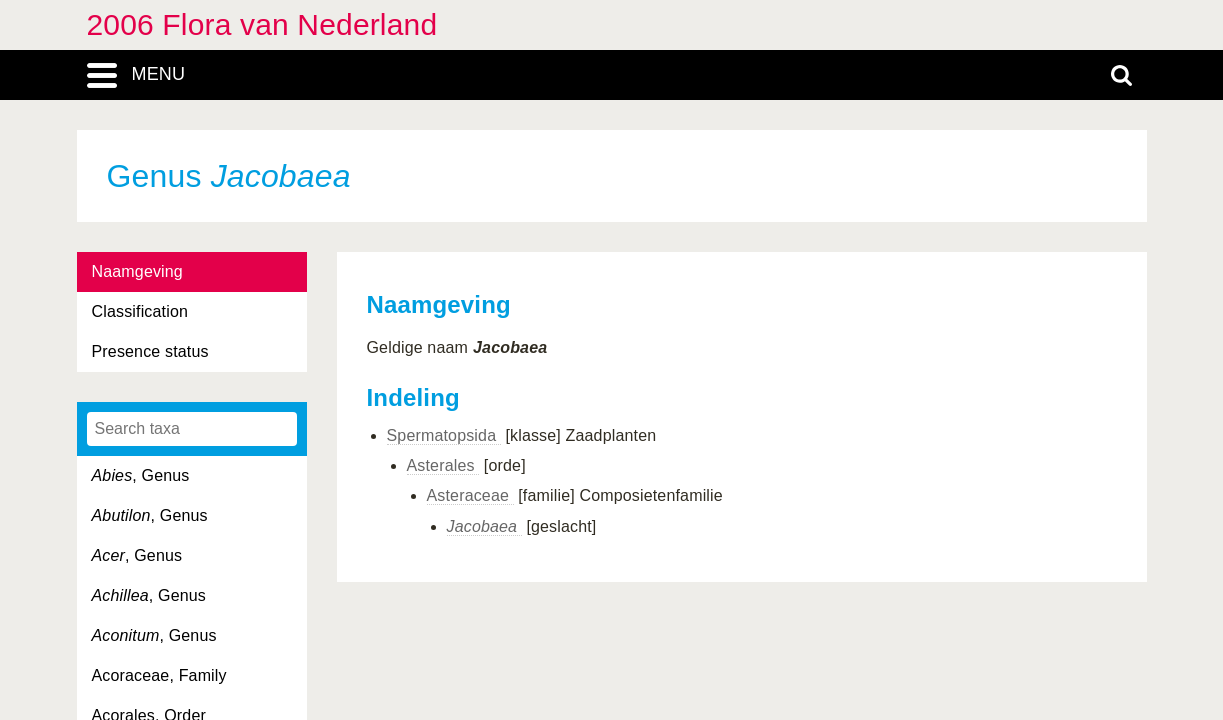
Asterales (443, 465)
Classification (140, 311)
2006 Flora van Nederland (262, 24)
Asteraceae (470, 495)
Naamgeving (137, 271)
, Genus (141, 475)
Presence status (150, 351)
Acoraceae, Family (159, 675)
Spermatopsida (444, 435)
